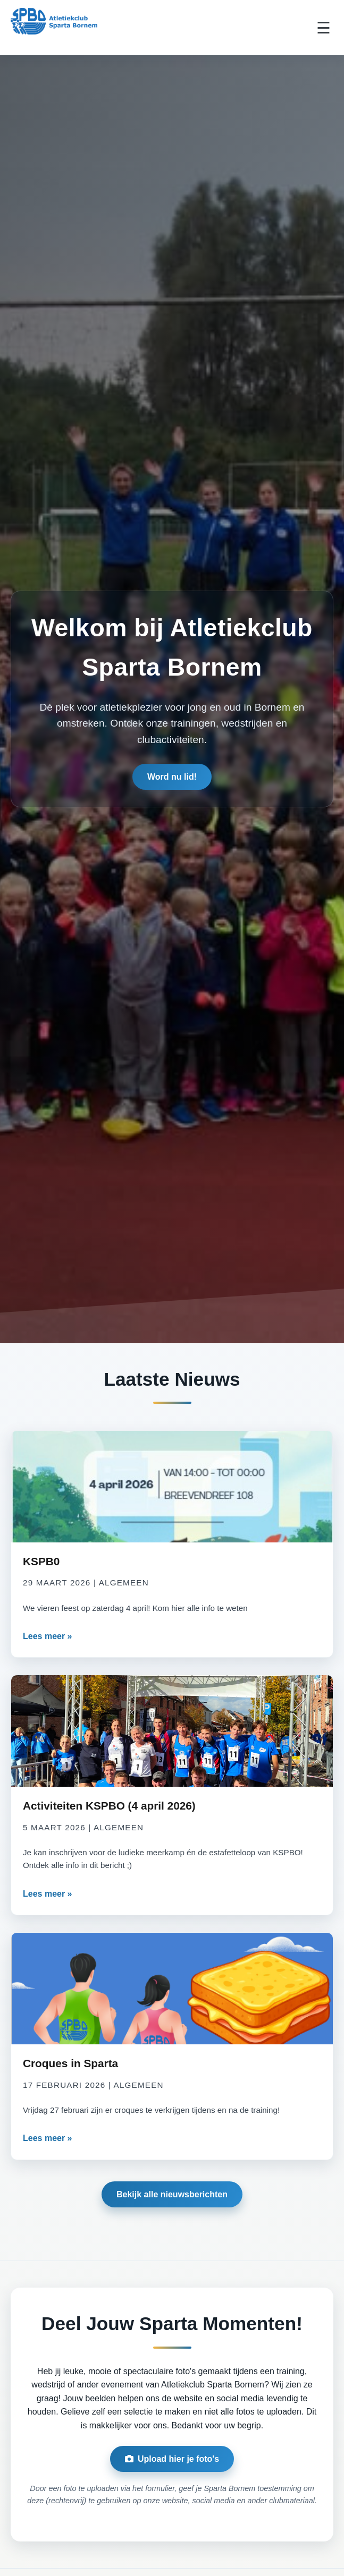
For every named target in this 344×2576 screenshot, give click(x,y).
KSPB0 (41, 1561)
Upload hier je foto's (172, 2458)
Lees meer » (47, 1636)
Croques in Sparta (70, 2063)
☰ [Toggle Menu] (323, 28)
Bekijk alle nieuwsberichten (172, 2194)
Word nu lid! (172, 779)
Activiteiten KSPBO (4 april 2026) (109, 1805)
